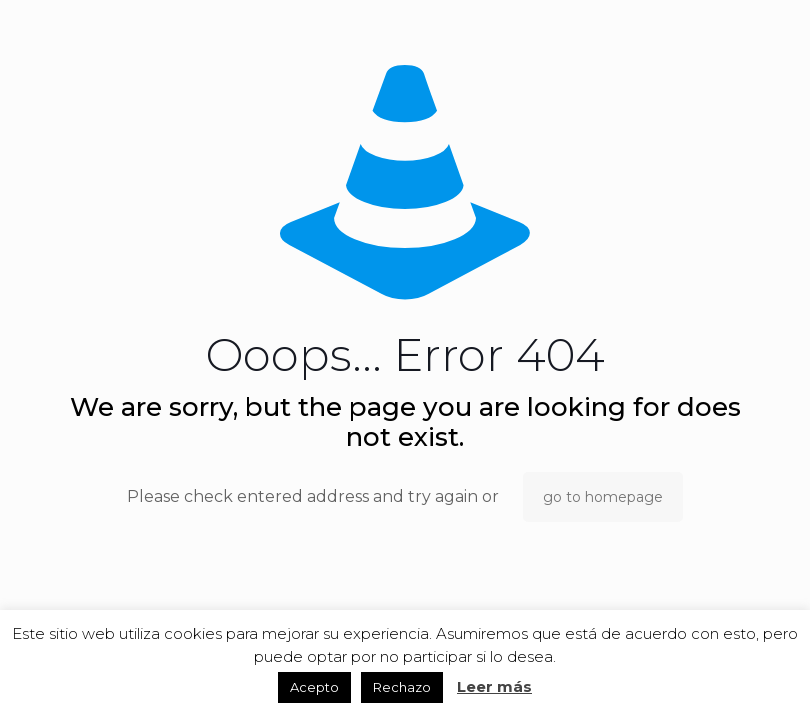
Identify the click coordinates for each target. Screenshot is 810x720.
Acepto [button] (314, 687)
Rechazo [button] (402, 687)
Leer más (494, 686)
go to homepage (603, 497)
